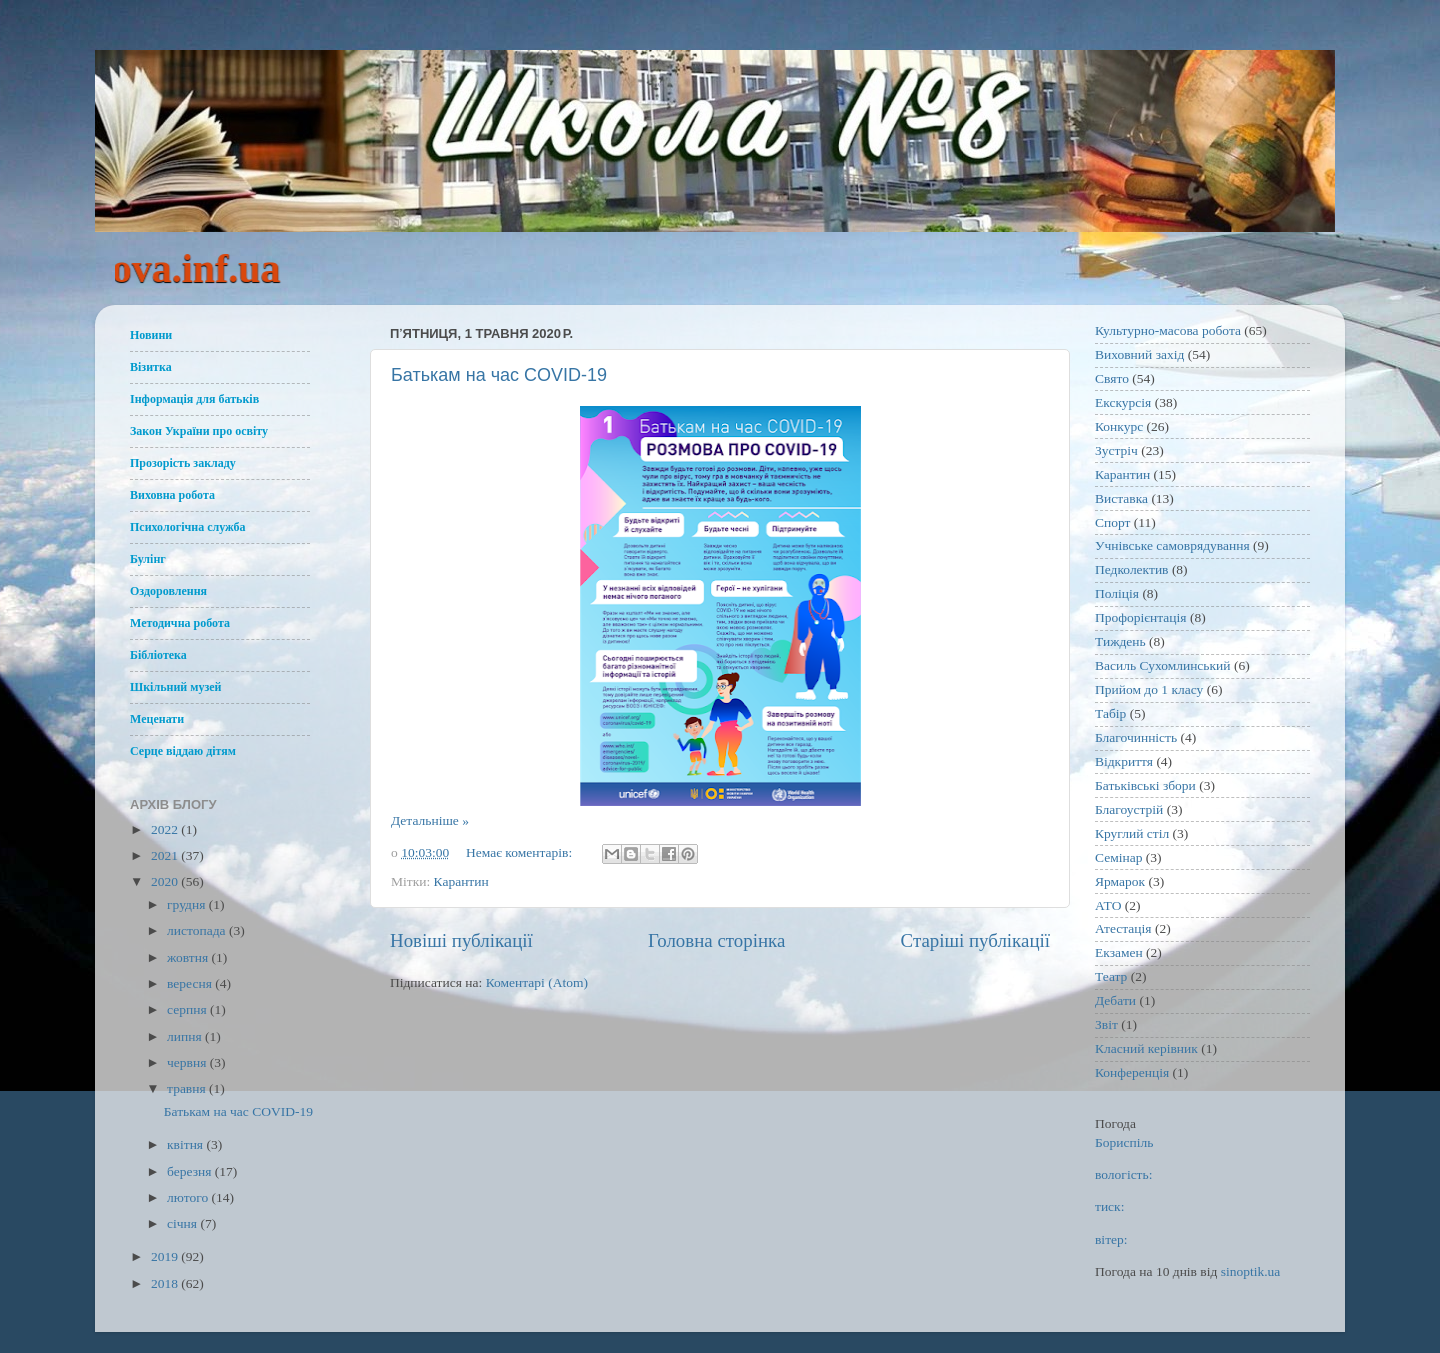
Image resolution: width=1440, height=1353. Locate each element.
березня (191, 1171)
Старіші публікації (975, 940)
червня (188, 1062)
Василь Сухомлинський (1163, 665)
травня (188, 1088)
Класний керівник (1146, 1048)
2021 (166, 855)
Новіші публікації (461, 940)
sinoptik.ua (1251, 1271)
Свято (1112, 378)
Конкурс (1119, 426)
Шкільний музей (175, 687)
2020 (166, 881)
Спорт (1112, 522)
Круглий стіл (1132, 833)
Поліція (1117, 593)
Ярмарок (1120, 881)
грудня (188, 904)
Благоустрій (1129, 809)
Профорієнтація (1141, 617)
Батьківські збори (1145, 785)
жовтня (189, 957)
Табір (1110, 713)
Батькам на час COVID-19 (499, 375)
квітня (186, 1144)
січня (183, 1223)
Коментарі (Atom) (537, 982)
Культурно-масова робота (1168, 330)
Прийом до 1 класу (1149, 689)
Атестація (1123, 928)
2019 (166, 1256)
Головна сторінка (716, 940)
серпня (188, 1009)
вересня (191, 983)
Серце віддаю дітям (183, 751)
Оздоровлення (168, 591)
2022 (166, 829)
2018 (166, 1283)
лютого (189, 1197)
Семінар (1118, 857)
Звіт (1106, 1024)
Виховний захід (1139, 354)
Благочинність (1136, 737)
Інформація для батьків (194, 399)
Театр (1111, 976)
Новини (151, 335)
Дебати (1115, 1000)
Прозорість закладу (183, 463)
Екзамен (1119, 952)
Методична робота (180, 623)
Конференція (1132, 1072)
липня (186, 1036)
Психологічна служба (188, 527)
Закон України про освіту (199, 431)
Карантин (461, 881)
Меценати (157, 719)
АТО (1108, 905)
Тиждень (1120, 641)
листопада (198, 930)
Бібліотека (158, 655)
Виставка (1121, 498)
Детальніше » (430, 820)
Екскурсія (1123, 402)
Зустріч (1116, 450)
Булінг (148, 559)
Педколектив (1132, 569)
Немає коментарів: (521, 852)
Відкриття (1124, 761)
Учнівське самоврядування (1172, 545)
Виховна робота (172, 495)
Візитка (151, 367)
